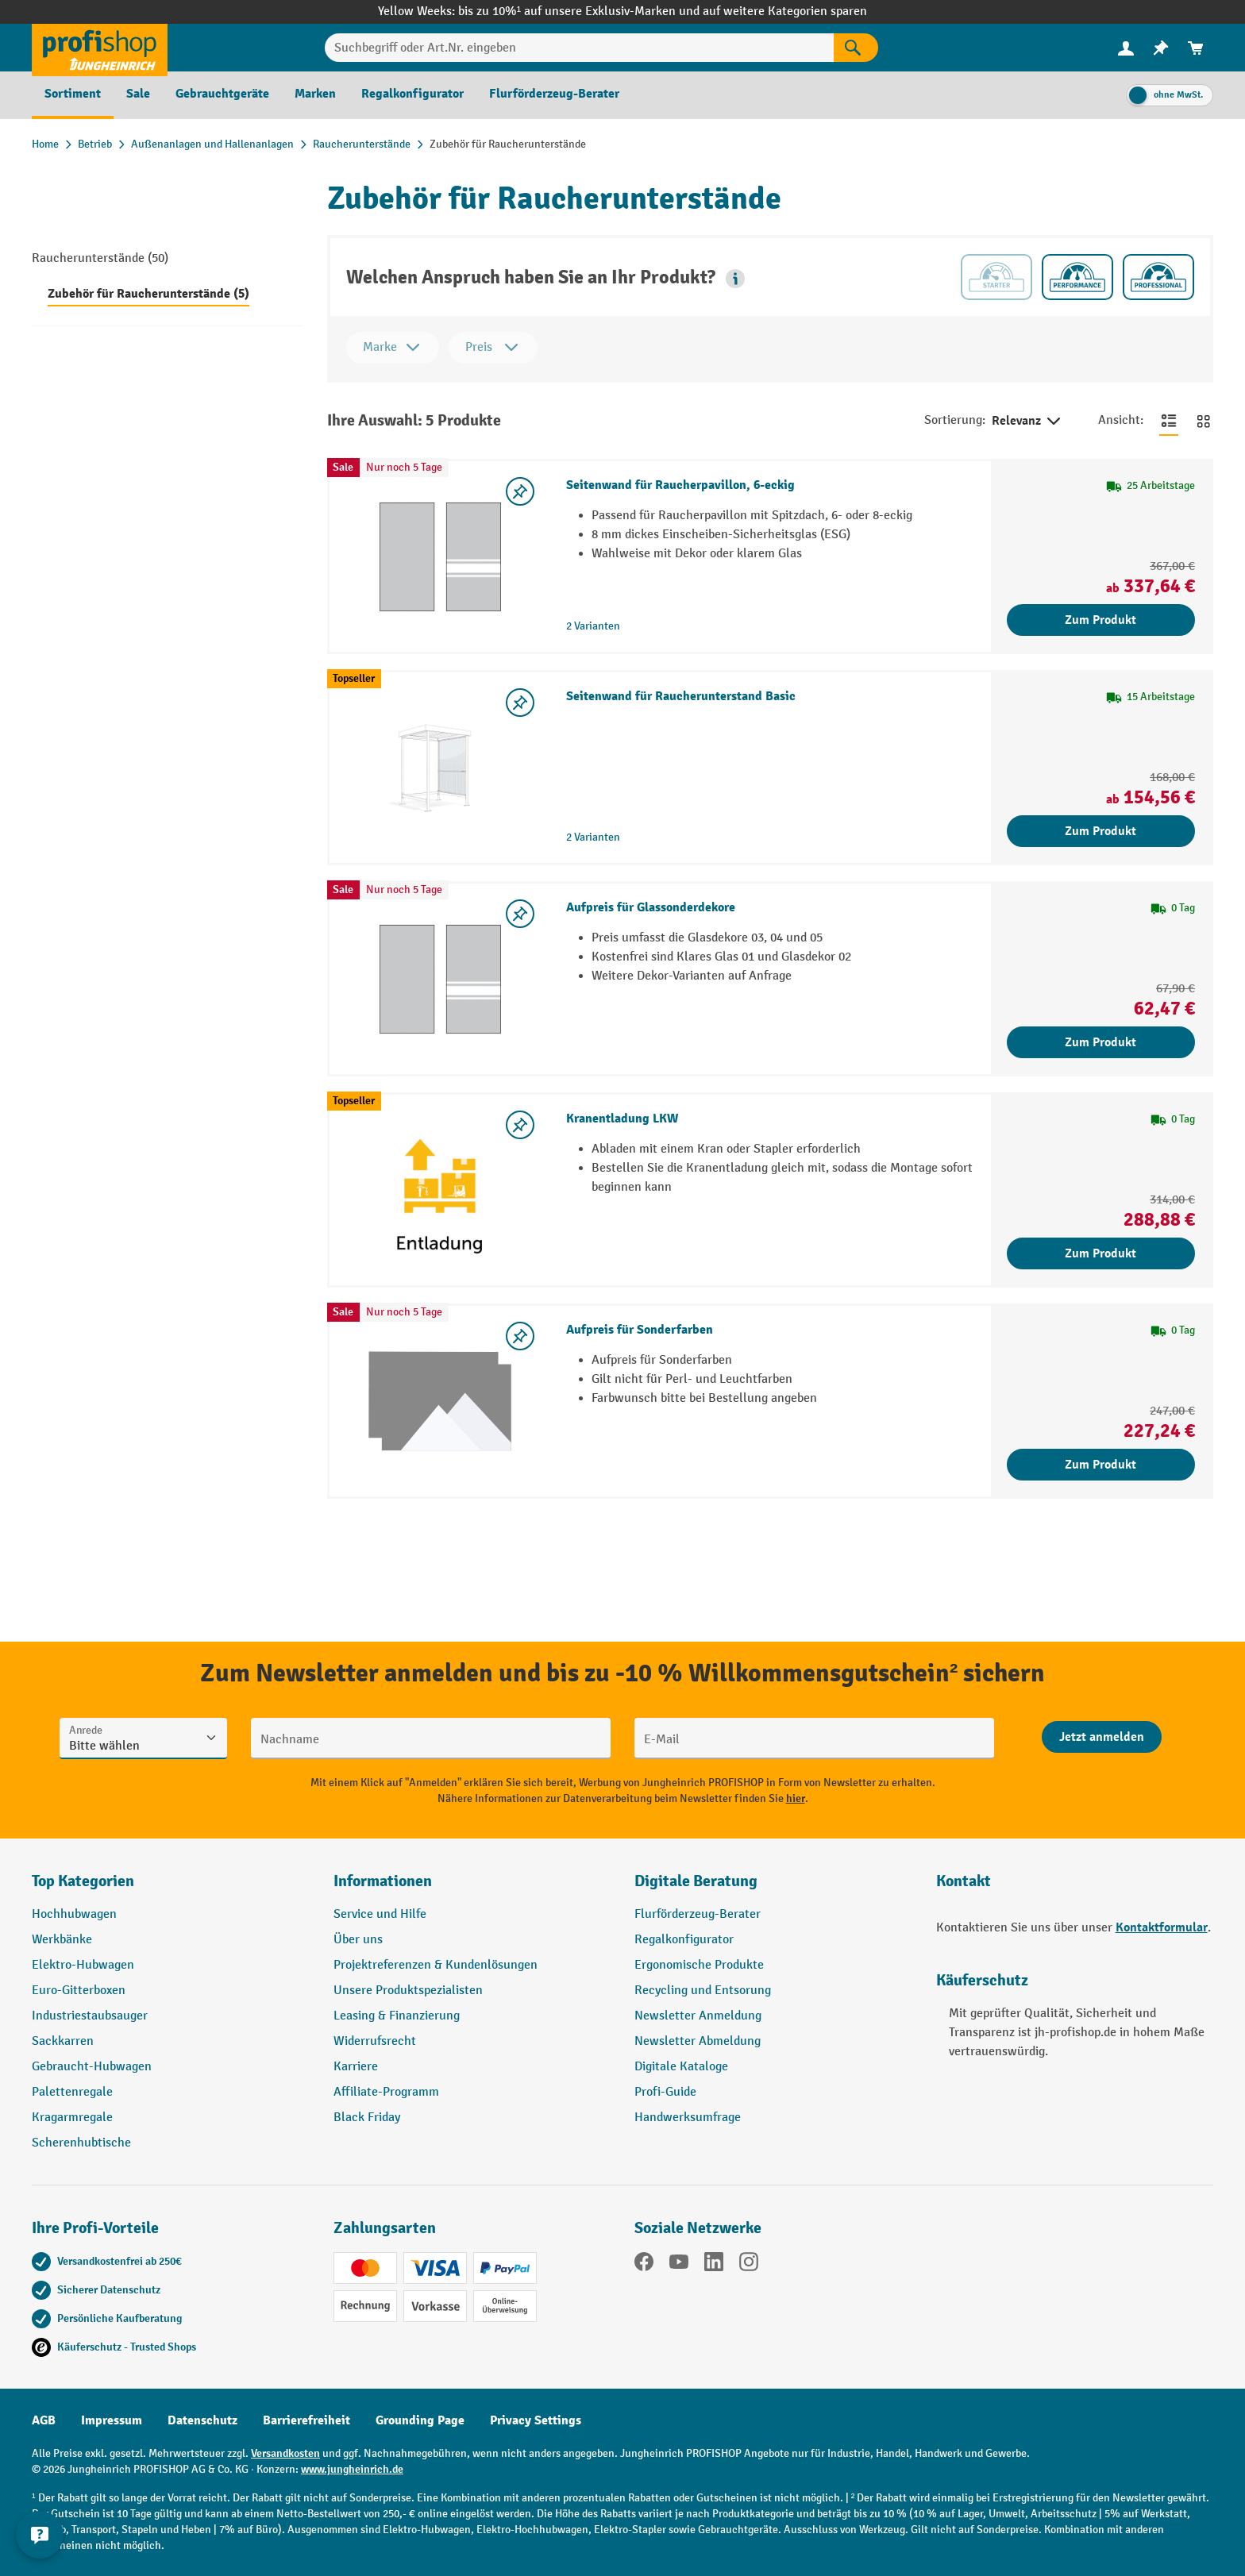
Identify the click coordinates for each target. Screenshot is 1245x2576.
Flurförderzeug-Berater (697, 1914)
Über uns (358, 1939)
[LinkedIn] (713, 2265)
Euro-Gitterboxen (78, 1990)
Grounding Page (420, 2420)
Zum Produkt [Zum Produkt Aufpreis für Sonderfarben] (1100, 1465)
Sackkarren (63, 2041)
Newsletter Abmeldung (697, 2041)
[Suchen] (856, 47)
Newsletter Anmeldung (697, 2015)
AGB (44, 2420)
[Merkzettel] (1160, 48)
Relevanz (1027, 421)
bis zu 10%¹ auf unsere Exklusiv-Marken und (580, 11)
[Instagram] (748, 2265)
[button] (735, 278)
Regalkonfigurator (684, 1939)
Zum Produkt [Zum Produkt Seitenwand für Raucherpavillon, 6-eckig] (1100, 620)
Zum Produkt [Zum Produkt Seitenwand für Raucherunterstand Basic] (1100, 831)
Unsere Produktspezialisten (408, 1990)
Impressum (111, 2420)
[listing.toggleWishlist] (520, 491)
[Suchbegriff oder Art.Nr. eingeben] (579, 47)
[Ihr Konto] (1125, 48)
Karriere (355, 2066)
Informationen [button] (382, 1881)
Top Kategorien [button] (83, 1881)
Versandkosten (285, 2453)
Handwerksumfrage (687, 2117)
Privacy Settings (535, 2420)
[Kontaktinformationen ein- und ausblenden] (40, 2536)
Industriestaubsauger (90, 2015)
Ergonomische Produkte (699, 1965)
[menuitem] (1125, 48)
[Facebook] (643, 2265)
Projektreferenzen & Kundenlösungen (435, 1965)
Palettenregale (72, 2092)
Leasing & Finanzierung (396, 2015)
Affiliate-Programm (386, 2092)
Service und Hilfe (379, 1914)
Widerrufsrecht (374, 2041)
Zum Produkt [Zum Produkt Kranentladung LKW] (1100, 1253)
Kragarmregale (72, 2117)
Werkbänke (62, 1939)
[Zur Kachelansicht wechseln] (1203, 420)
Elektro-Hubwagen (83, 1965)
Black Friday (366, 2117)
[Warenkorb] (1195, 48)
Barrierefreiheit (306, 2420)
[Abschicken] (1102, 1737)
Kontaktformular (1162, 1927)
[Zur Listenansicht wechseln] (1168, 421)
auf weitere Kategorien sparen (785, 11)
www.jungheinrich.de (352, 2469)
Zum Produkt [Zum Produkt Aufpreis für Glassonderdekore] (1100, 1042)
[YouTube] (678, 2265)
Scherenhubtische (81, 2143)
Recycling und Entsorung (702, 1990)
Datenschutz (202, 2420)
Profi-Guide (665, 2092)
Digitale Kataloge (681, 2066)
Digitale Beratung (695, 1881)
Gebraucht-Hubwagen (92, 2066)
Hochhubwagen (74, 1914)
